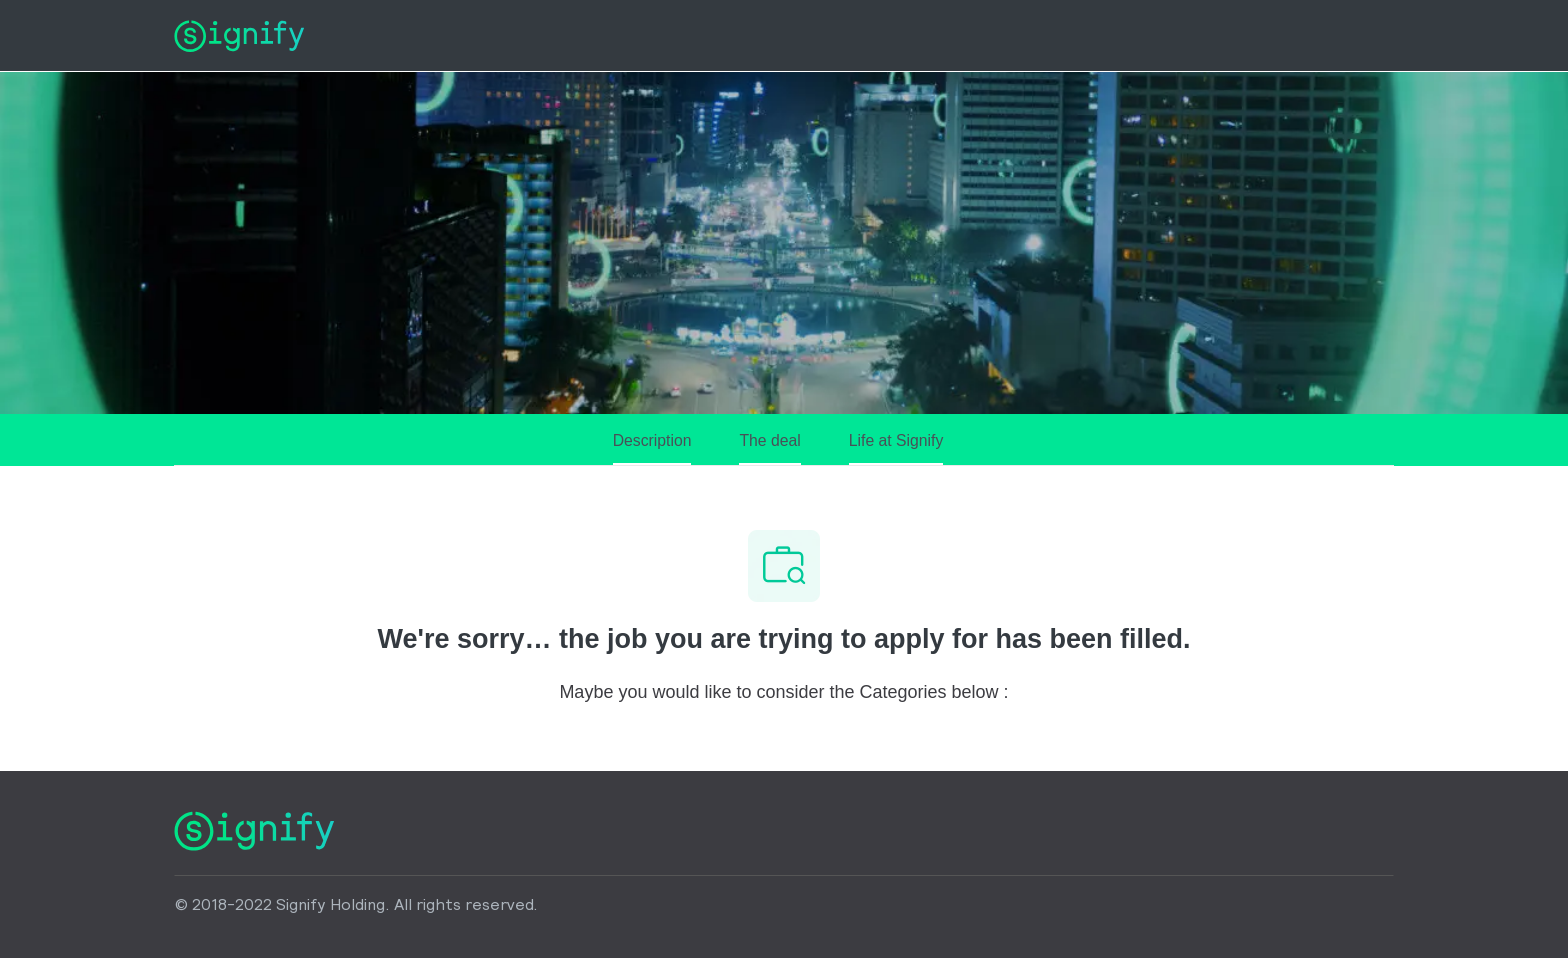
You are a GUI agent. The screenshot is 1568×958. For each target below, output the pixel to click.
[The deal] (769, 448)
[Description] (652, 448)
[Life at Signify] (896, 448)
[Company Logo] (239, 35)
